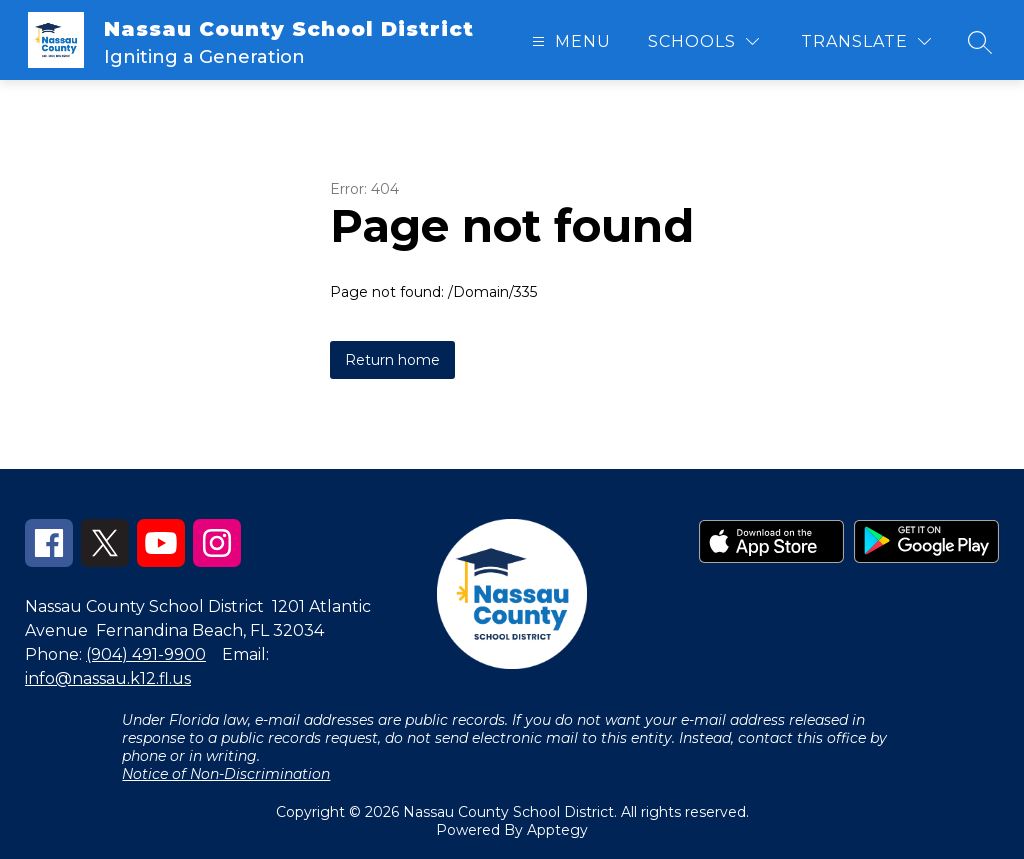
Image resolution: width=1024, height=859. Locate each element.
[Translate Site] (866, 41)
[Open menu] (569, 41)
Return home (392, 360)
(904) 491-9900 (146, 654)
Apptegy (557, 830)
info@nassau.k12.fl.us (108, 678)
